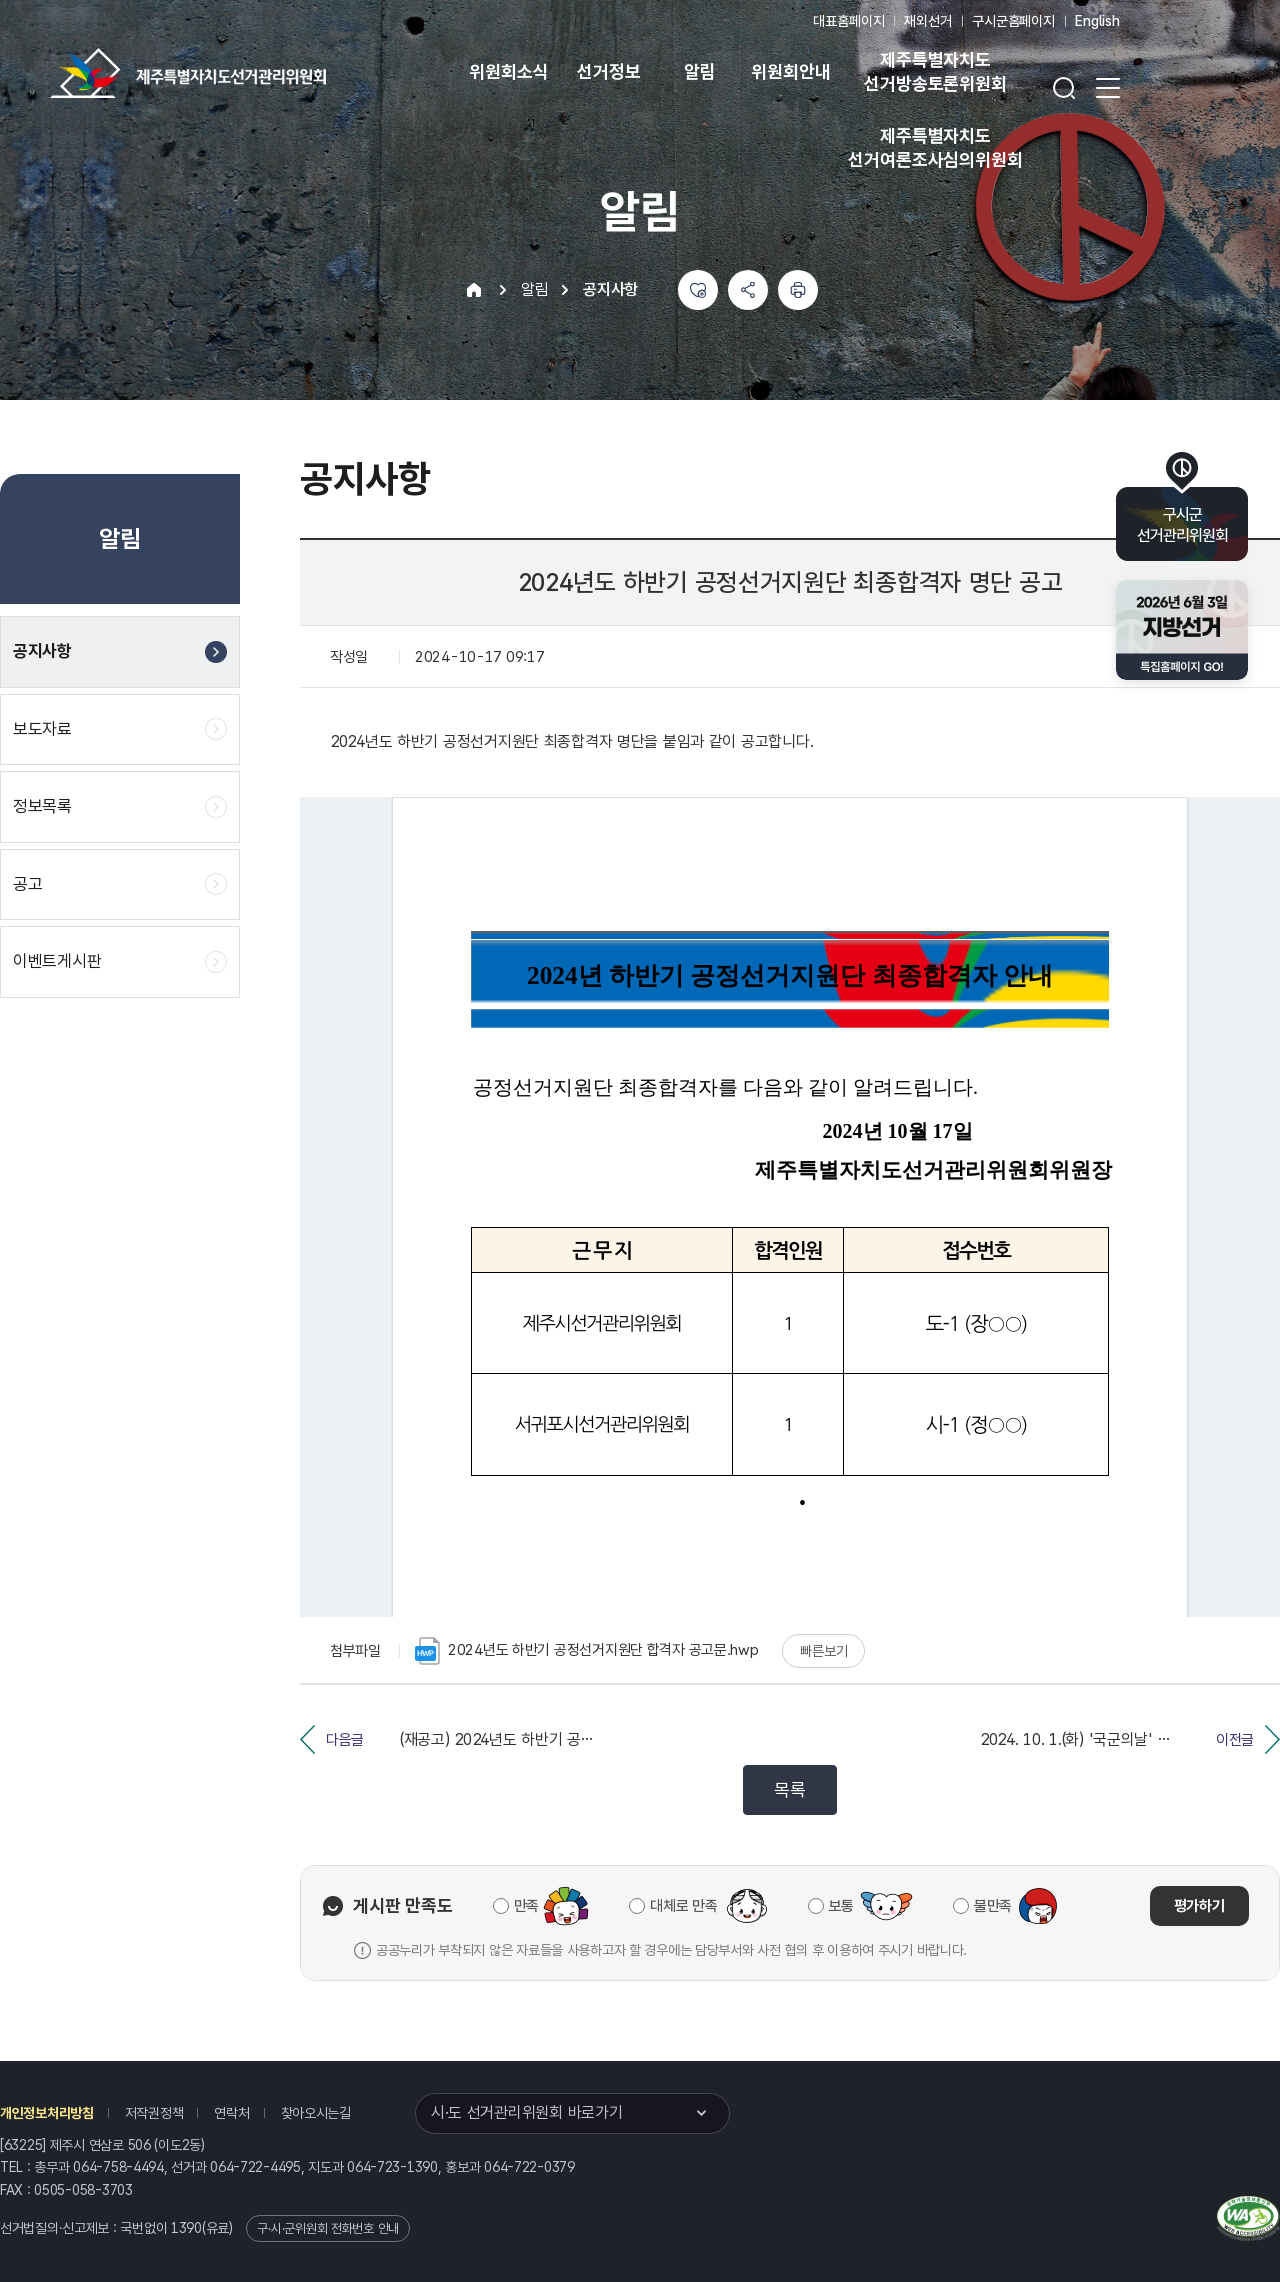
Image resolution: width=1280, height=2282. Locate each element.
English (1097, 21)
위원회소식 (508, 71)
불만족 (993, 1906)
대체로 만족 (683, 1906)
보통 (841, 1906)
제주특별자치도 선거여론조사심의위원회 (935, 147)
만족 (526, 1906)
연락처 (231, 2113)
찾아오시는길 (316, 2113)
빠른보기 (823, 1651)
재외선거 (927, 21)
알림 (700, 71)
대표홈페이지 (848, 21)
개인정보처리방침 (47, 2113)
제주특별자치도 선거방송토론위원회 (935, 71)
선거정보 (608, 71)
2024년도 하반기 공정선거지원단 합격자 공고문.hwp (587, 1651)
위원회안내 (790, 71)
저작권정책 (154, 2113)
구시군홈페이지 (1013, 21)
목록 (789, 1789)
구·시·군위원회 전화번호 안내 (328, 2228)
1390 (186, 2228)
